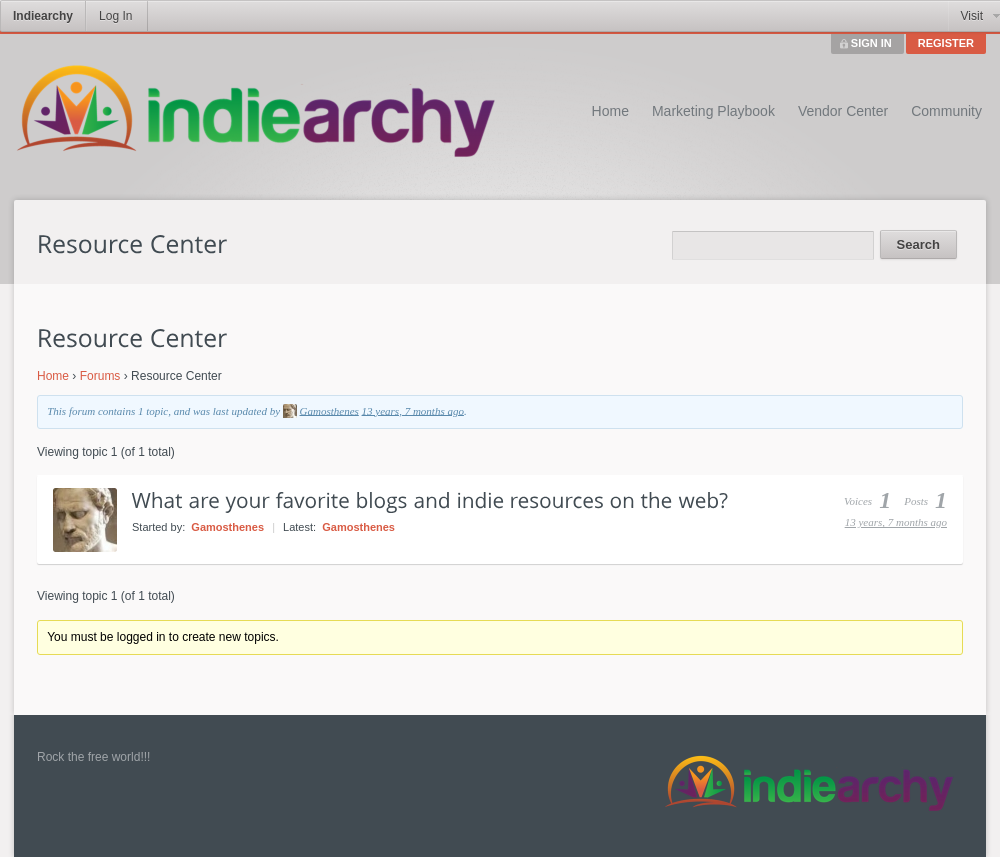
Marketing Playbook (713, 111)
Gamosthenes (329, 410)
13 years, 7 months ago (413, 410)
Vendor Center (843, 111)
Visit (972, 16)
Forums (100, 376)
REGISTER (946, 43)
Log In (115, 16)
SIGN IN (871, 43)
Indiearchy (43, 16)
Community (946, 111)
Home (610, 111)
